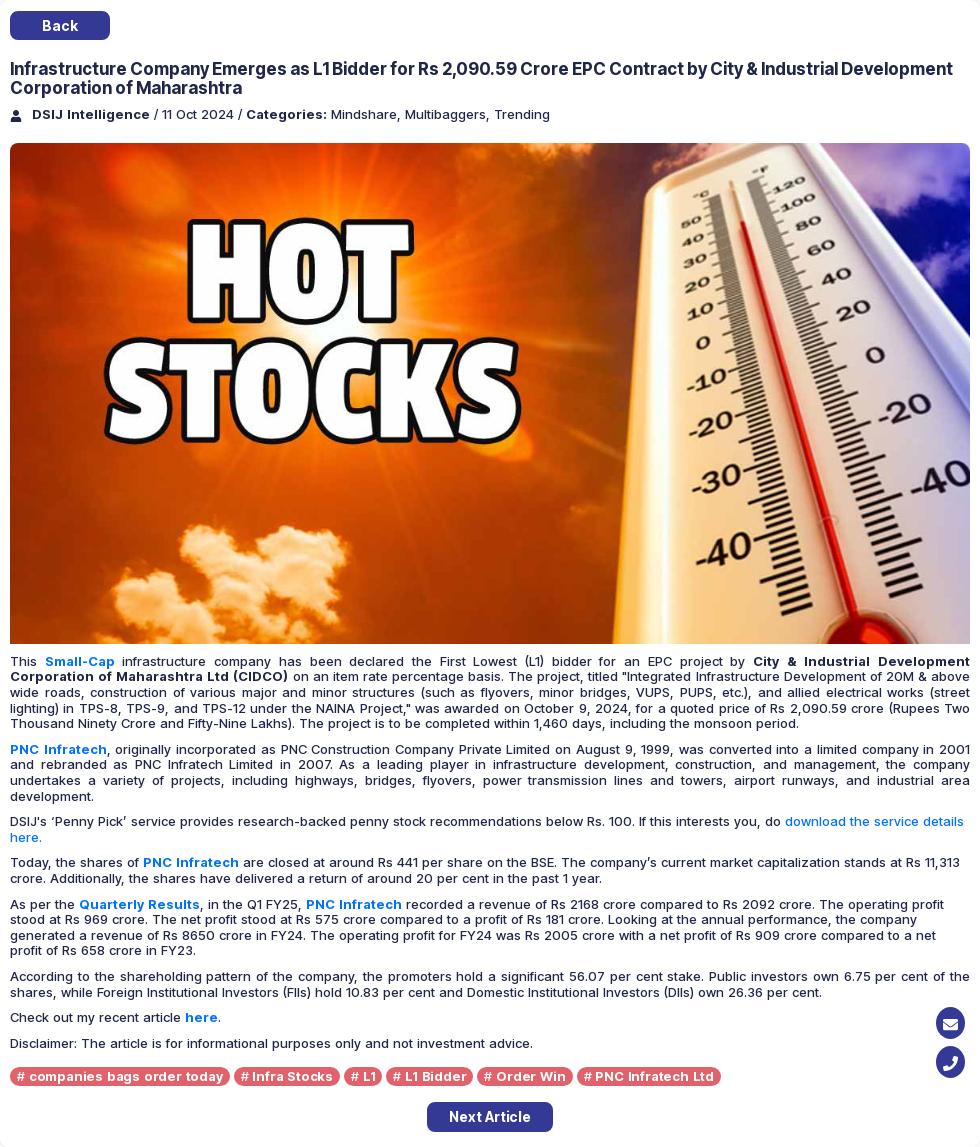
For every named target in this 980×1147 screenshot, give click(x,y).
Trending (522, 114)
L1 (369, 1076)
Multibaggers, (449, 114)
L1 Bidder (435, 1076)
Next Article (490, 1116)
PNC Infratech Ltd (654, 1076)
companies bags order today (126, 1076)
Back (59, 25)
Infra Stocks (292, 1076)
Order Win (530, 1076)
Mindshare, (368, 114)
